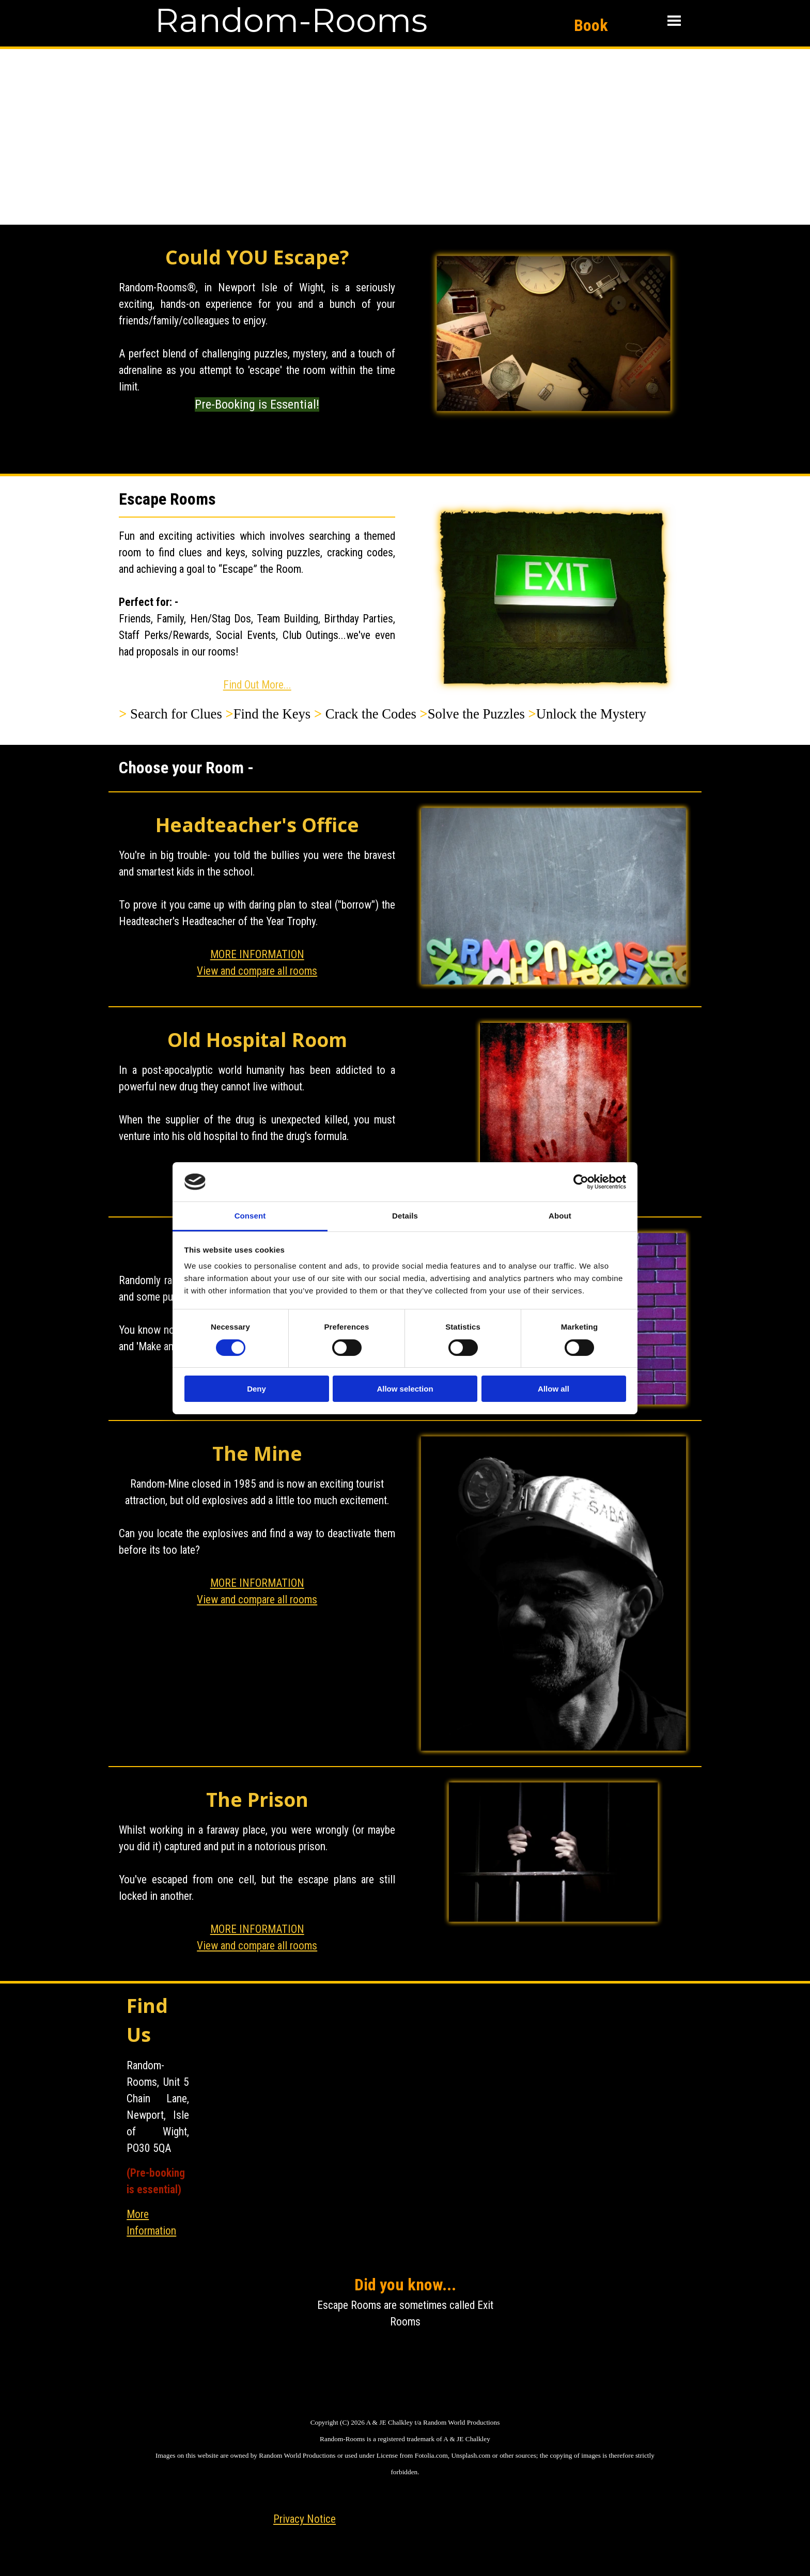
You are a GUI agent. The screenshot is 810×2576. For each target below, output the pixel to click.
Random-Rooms (291, 20)
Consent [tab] (250, 1215)
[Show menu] (674, 20)
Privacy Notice (304, 2518)
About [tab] (560, 1215)
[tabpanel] (257, 353)
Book (591, 25)
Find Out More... (257, 684)
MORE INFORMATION (257, 954)
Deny (256, 1388)
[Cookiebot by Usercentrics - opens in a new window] (581, 1182)
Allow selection (405, 1388)
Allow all (553, 1388)
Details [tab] (405, 1215)
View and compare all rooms (257, 970)
